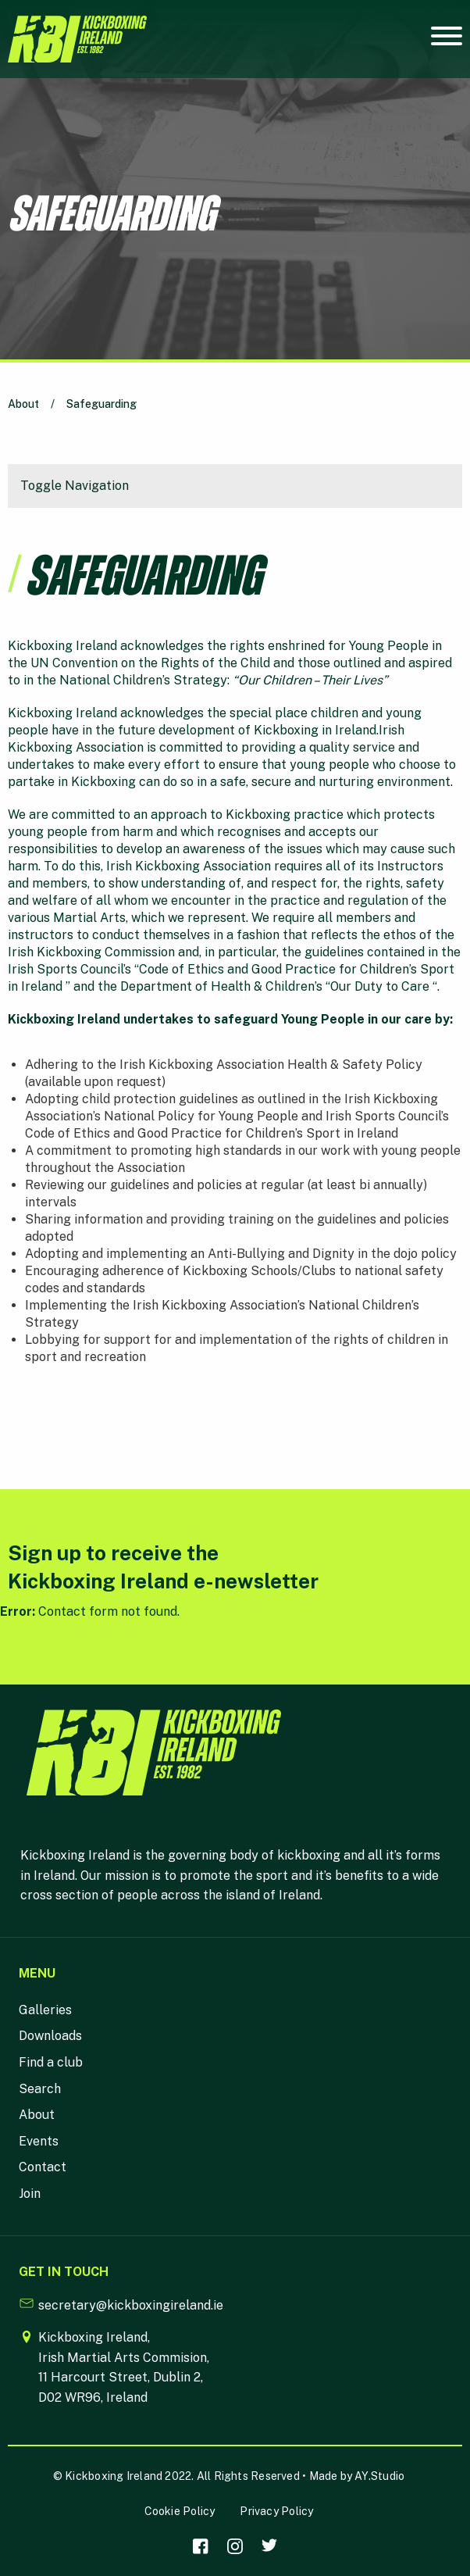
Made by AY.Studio (357, 2476)
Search (40, 2088)
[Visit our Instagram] (235, 2546)
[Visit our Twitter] (269, 2546)
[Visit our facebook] (200, 2546)
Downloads (50, 2035)
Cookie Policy (179, 2511)
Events (39, 2141)
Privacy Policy (276, 2511)
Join (30, 2193)
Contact (42, 2167)
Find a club (51, 2062)
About (23, 404)
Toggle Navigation (74, 485)
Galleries (45, 2010)
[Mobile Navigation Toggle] (446, 40)
